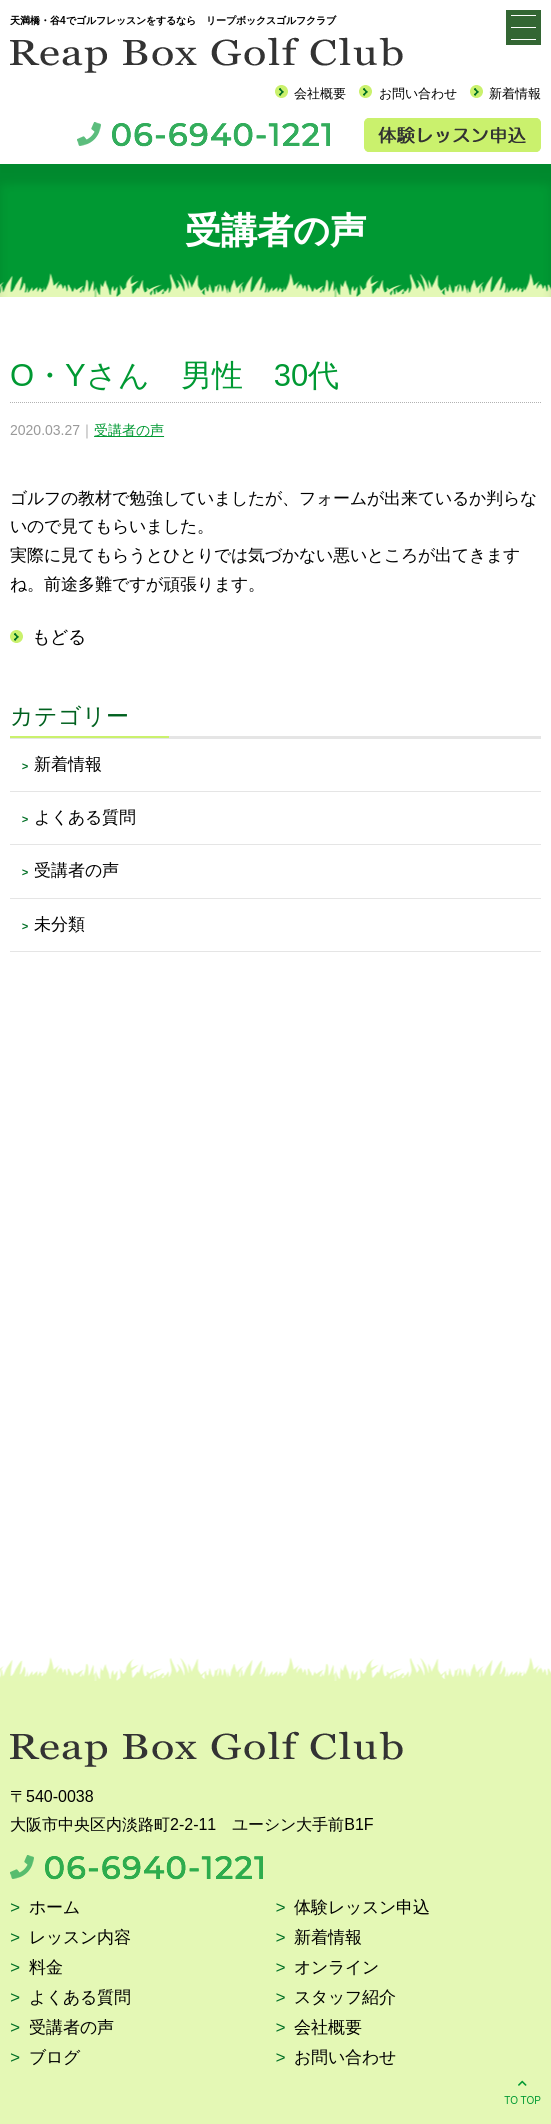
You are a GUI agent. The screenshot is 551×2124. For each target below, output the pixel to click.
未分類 (59, 924)
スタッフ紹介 (345, 1998)
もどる (59, 637)
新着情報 (515, 93)
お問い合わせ (418, 93)
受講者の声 (129, 430)
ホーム (54, 1908)
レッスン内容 (80, 1938)
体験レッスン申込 (362, 1908)
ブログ (54, 2058)
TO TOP (522, 2090)
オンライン (336, 1968)
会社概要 (320, 93)
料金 (46, 1968)
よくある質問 (85, 817)
